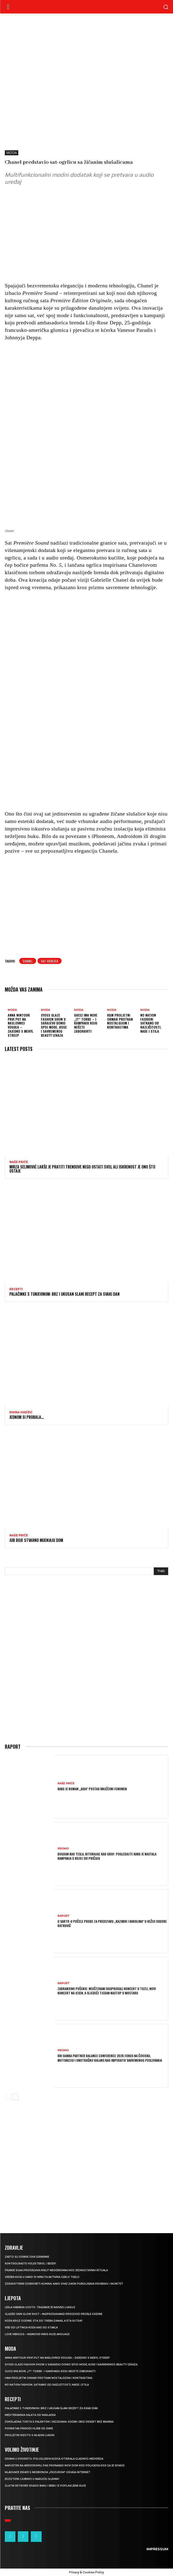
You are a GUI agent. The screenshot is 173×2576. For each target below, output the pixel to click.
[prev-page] (8, 2097)
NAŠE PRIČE (18, 1162)
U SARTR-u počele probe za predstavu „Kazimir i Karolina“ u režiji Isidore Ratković (112, 1923)
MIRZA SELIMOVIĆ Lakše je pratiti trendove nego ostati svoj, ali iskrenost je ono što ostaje (82, 1169)
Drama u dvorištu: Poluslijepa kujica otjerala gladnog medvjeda (54, 2458)
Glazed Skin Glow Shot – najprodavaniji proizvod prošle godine (53, 2314)
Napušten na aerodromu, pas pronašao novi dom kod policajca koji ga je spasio (65, 2465)
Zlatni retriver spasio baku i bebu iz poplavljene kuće (45, 2485)
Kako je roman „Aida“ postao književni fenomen (92, 1788)
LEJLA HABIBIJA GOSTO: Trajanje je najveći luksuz (40, 2307)
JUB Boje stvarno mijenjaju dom (36, 1540)
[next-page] (16, 2097)
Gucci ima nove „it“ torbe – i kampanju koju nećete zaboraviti (85, 1023)
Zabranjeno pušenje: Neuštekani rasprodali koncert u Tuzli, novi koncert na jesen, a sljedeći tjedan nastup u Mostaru (107, 1990)
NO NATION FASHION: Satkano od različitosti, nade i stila (150, 1023)
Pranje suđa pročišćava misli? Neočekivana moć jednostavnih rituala (56, 2270)
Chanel (28, 960)
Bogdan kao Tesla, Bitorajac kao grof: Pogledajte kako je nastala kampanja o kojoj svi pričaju (107, 1856)
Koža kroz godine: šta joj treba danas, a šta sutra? (44, 2320)
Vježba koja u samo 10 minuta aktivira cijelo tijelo (42, 2277)
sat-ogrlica (49, 960)
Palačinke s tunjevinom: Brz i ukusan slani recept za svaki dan (64, 1294)
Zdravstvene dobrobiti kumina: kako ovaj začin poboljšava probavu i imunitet (64, 2283)
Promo (63, 1848)
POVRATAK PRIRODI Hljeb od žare (29, 2428)
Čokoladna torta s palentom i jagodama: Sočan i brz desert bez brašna (59, 2421)
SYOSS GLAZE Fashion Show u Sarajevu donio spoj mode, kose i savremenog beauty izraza (54, 1025)
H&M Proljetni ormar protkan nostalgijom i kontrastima (120, 1021)
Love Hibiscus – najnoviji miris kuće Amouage (37, 2334)
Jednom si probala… (26, 1417)
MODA (11, 152)
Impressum (157, 2549)
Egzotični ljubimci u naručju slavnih (32, 2479)
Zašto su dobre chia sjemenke (27, 2256)
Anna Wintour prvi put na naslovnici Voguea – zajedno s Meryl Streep (20, 1025)
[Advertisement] (89, 239)
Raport (64, 1916)
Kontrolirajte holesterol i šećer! (30, 2263)
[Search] (161, 1571)
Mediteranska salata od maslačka (30, 2415)
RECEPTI (16, 1289)
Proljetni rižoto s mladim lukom (29, 2435)
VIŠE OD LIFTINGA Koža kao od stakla (31, 2327)
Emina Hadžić (20, 1412)
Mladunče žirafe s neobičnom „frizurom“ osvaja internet (47, 2472)
